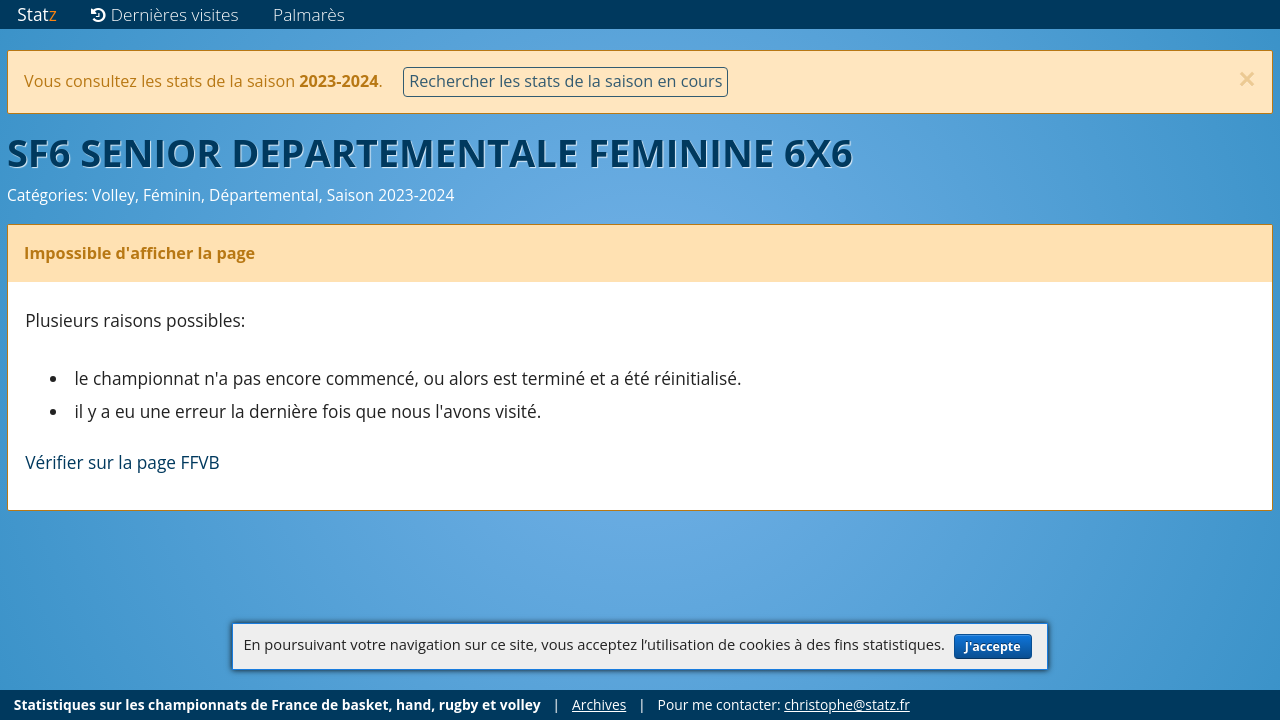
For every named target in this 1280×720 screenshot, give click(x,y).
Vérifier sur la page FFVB (122, 462)
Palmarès (309, 14)
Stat (36, 14)
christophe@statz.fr (847, 704)
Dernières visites (164, 14)
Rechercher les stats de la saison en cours (565, 81)
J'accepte (993, 646)
